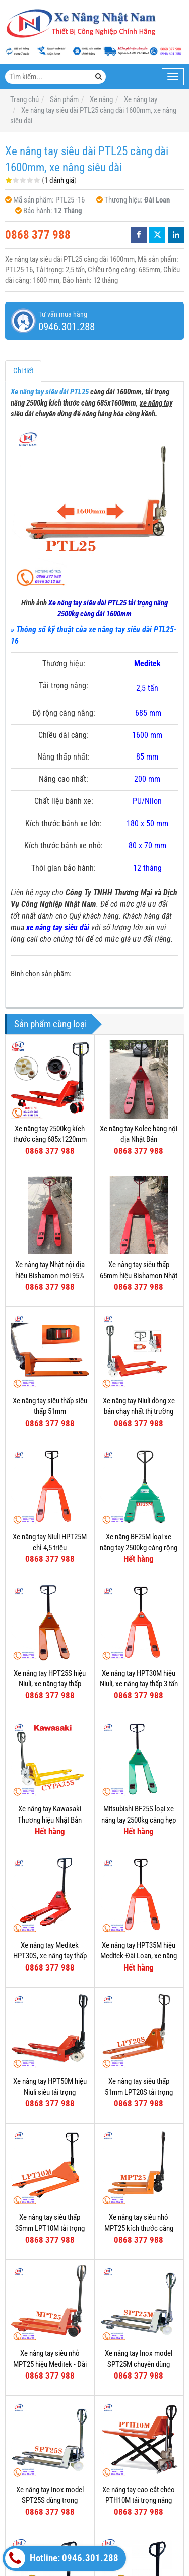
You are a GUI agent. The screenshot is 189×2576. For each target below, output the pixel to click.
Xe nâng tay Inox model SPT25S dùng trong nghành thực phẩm (50, 2500)
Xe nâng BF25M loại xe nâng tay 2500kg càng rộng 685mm (138, 1547)
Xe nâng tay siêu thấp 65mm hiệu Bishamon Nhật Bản (138, 1275)
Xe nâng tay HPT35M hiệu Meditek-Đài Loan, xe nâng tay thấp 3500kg (138, 1956)
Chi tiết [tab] (23, 370)
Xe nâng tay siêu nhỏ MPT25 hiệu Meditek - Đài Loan (50, 2364)
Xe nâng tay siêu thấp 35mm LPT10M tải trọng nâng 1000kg (50, 2228)
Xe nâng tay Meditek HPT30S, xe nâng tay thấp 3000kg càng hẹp (50, 1956)
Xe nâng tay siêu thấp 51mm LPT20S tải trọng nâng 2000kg (139, 2092)
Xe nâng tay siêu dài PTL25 (50, 391)
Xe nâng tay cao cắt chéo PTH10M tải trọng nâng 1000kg (138, 2421)
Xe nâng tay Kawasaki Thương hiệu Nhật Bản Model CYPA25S (50, 1819)
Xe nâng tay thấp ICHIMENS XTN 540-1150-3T (138, 2479)
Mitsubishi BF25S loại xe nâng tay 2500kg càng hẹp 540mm (138, 1819)
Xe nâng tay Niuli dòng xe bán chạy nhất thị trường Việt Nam (139, 1411)
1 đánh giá (59, 180)
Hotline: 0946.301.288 (61, 2558)
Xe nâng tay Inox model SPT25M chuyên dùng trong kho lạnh (138, 2364)
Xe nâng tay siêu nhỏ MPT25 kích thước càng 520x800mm (138, 2228)
